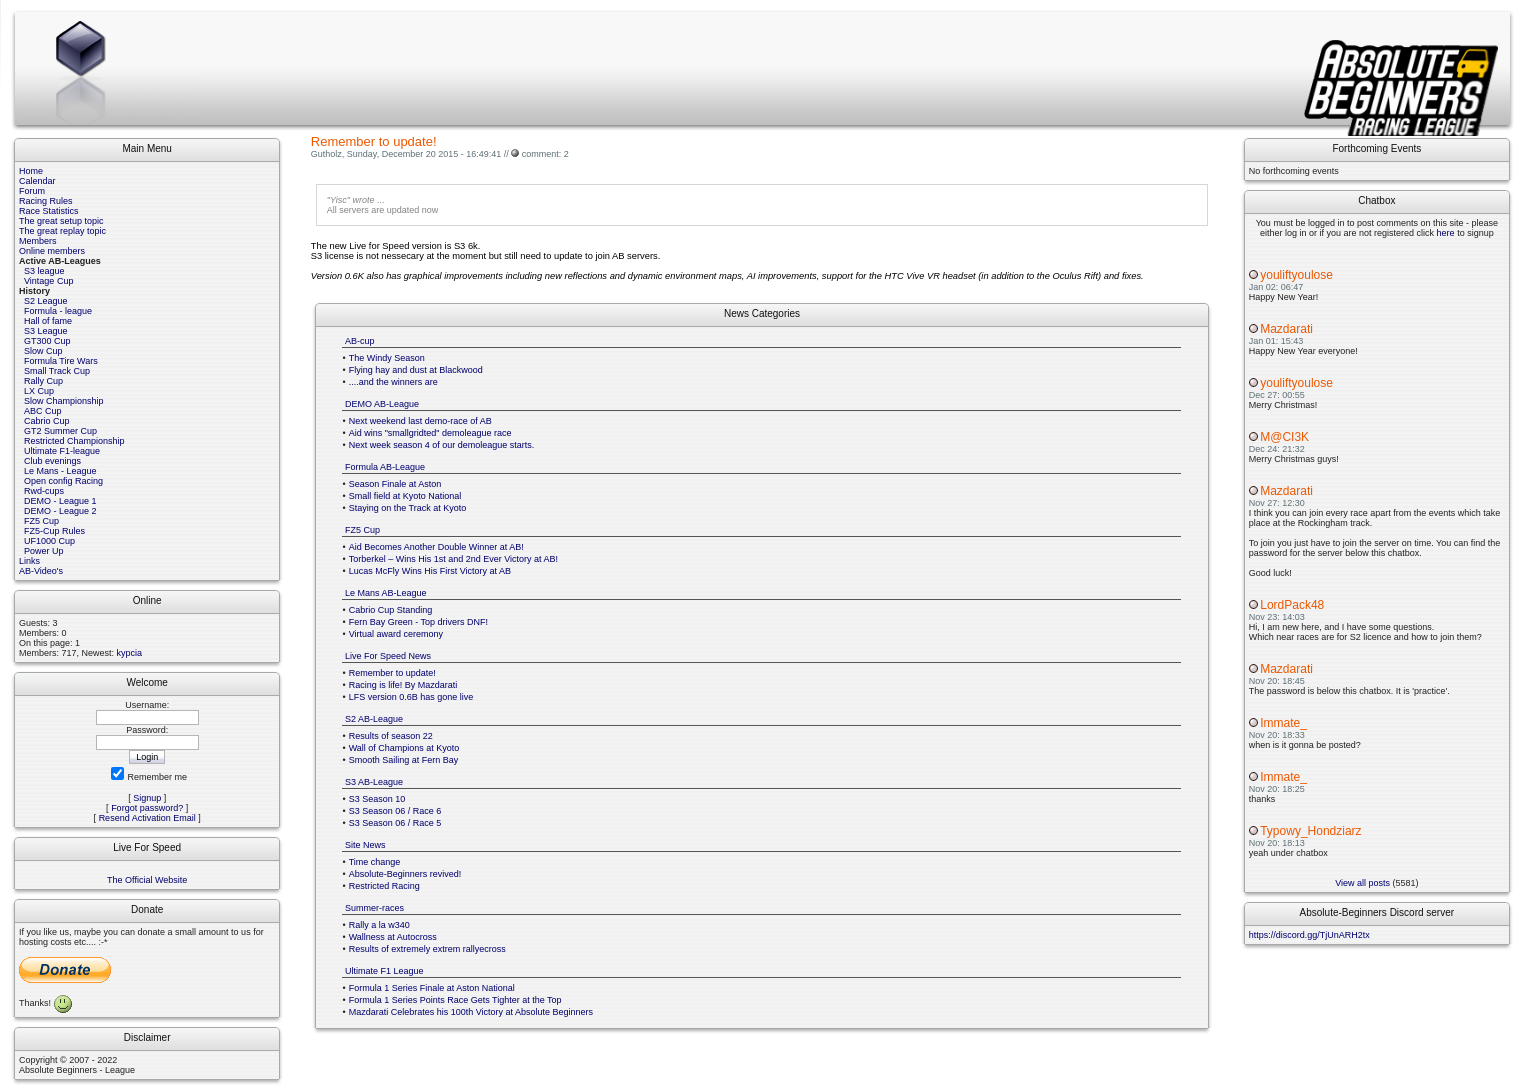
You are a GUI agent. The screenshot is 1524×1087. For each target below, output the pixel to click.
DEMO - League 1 (60, 501)
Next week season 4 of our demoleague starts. (442, 445)
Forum (32, 191)
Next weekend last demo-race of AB (420, 421)
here (1446, 233)
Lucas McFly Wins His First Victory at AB (430, 571)
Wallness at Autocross (393, 937)
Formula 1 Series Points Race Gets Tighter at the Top (455, 1000)
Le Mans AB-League (386, 593)
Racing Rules (46, 201)
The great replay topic (62, 231)
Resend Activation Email (147, 818)
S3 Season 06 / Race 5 (395, 823)
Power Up (44, 551)
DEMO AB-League (382, 404)
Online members (52, 251)
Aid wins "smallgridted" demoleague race (430, 433)
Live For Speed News (388, 656)
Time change (375, 862)
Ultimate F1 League (384, 971)
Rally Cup (43, 381)
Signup (147, 798)
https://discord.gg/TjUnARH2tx (1309, 935)
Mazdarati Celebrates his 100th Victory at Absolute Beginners (471, 1012)
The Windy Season (387, 358)
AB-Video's (41, 571)
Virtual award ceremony (396, 634)
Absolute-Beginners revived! (405, 874)
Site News (365, 845)
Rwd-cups (44, 491)
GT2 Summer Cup (60, 431)
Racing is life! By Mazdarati (403, 685)
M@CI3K (1284, 437)
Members (38, 241)
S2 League (46, 301)
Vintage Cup (48, 281)
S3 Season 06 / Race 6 (395, 811)
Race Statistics (49, 211)
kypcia (130, 653)
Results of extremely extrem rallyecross (427, 949)
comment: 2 (545, 154)
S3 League (46, 331)
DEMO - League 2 (60, 511)
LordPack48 (1292, 605)
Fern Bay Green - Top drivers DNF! (418, 622)
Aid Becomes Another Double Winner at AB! (436, 547)
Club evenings (52, 461)
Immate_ (1283, 723)
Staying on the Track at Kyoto (408, 508)
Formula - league (58, 311)
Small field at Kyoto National (405, 496)
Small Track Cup (57, 371)
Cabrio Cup (47, 421)
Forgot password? (147, 808)
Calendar (37, 181)
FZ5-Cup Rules (54, 531)
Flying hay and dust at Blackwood (416, 370)
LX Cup (39, 391)
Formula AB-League (385, 467)
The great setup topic (61, 221)
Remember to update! (392, 673)
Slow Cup (43, 351)
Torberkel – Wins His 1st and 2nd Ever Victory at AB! (453, 559)
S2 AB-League (374, 719)
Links (29, 561)
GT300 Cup (47, 341)
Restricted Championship (74, 441)
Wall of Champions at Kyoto (404, 748)
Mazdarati (1286, 329)
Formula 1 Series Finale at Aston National (432, 988)
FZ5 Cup (41, 521)
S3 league (44, 271)
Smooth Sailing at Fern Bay (404, 760)
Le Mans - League (60, 471)
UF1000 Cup (49, 541)
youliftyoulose (1296, 275)
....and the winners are (393, 382)
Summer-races (374, 908)
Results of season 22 (391, 736)
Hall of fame (48, 321)
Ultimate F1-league (62, 451)
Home (31, 171)
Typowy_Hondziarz (1310, 831)
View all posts (1362, 883)
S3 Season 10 (377, 799)
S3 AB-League (374, 782)
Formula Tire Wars (61, 361)
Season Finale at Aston (395, 484)
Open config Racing (63, 481)
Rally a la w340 (379, 925)
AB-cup (360, 341)
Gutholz (326, 154)
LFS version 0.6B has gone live (411, 697)
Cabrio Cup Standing (391, 610)
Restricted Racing (384, 886)
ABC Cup (43, 411)
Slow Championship (64, 401)
